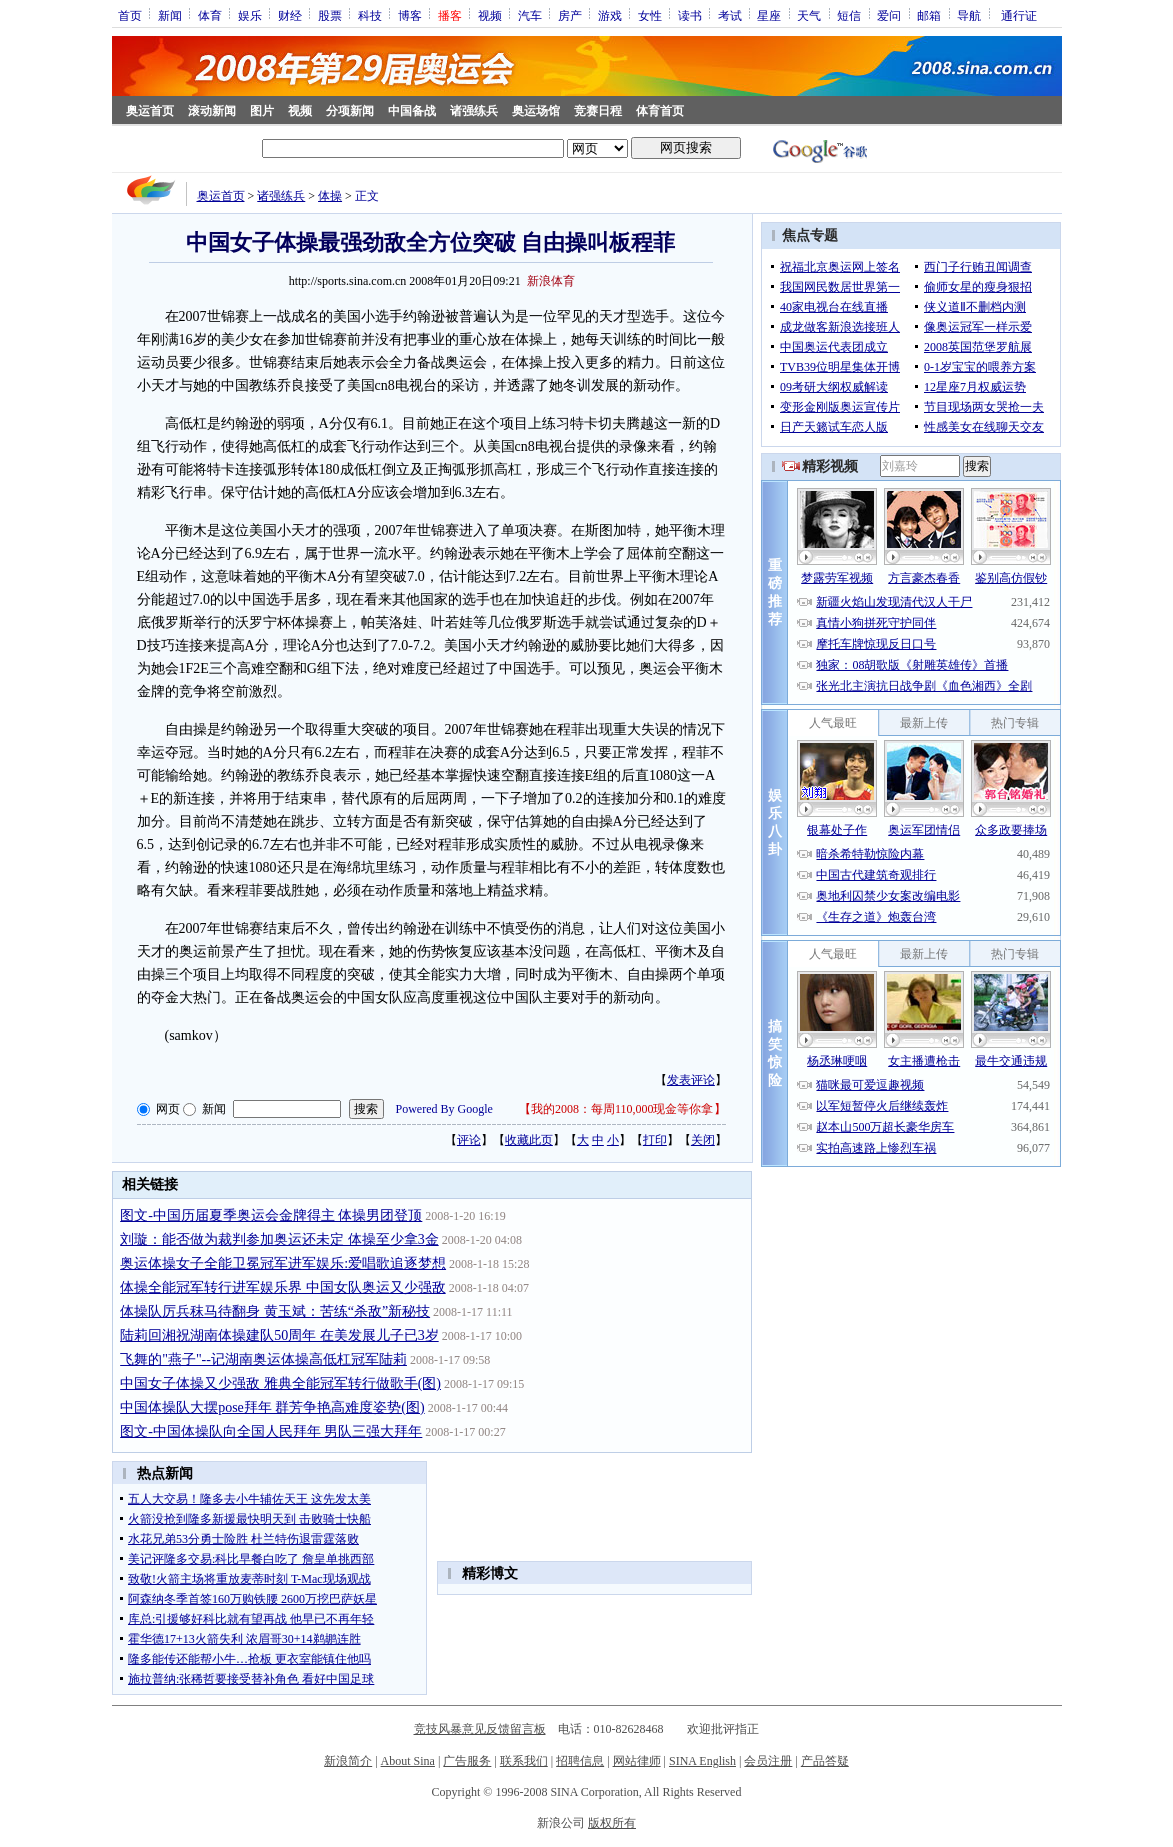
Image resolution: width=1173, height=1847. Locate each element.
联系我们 (524, 1761)
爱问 (889, 15)
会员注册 (768, 1761)
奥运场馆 (536, 111)
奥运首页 (150, 111)
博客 (410, 15)
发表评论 (691, 1080)
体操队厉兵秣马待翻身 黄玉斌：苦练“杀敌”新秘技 (275, 1311)
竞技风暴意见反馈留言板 (480, 1729)
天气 (809, 15)
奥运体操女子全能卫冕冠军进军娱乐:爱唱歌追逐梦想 (283, 1263)
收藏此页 (529, 1140)
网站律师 (637, 1761)
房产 (570, 15)
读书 (690, 15)
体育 (210, 15)
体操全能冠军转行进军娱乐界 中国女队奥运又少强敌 (283, 1287)
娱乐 (250, 15)
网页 (168, 1109)
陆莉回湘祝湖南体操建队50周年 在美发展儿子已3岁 (279, 1335)
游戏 (610, 15)
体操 (330, 196)
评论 (469, 1140)
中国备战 (412, 111)
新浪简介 (348, 1761)
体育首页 (660, 111)
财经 (290, 15)
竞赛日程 (598, 111)
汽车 (530, 15)
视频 (490, 15)
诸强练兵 (474, 111)
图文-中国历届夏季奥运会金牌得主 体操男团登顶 (271, 1215)
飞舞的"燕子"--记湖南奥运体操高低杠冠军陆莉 (263, 1359)
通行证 (1019, 15)
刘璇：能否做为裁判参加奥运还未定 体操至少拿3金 (279, 1239)
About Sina (408, 1761)
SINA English (702, 1761)
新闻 (170, 15)
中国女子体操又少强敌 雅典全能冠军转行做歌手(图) (280, 1383)
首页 (130, 15)
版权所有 (612, 1823)
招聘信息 (580, 1761)
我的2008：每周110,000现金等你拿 (622, 1109)
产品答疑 (825, 1761)
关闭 (703, 1140)
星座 (769, 15)
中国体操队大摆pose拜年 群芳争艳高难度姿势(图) (272, 1407)
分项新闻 (350, 111)
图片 (262, 111)
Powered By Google (444, 1109)
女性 (650, 15)
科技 (370, 15)
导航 (969, 15)
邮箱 (929, 15)
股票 (330, 15)
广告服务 (467, 1761)
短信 (849, 15)
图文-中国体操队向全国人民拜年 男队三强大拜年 (271, 1431)
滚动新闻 (212, 111)
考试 (730, 15)
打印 (655, 1140)
